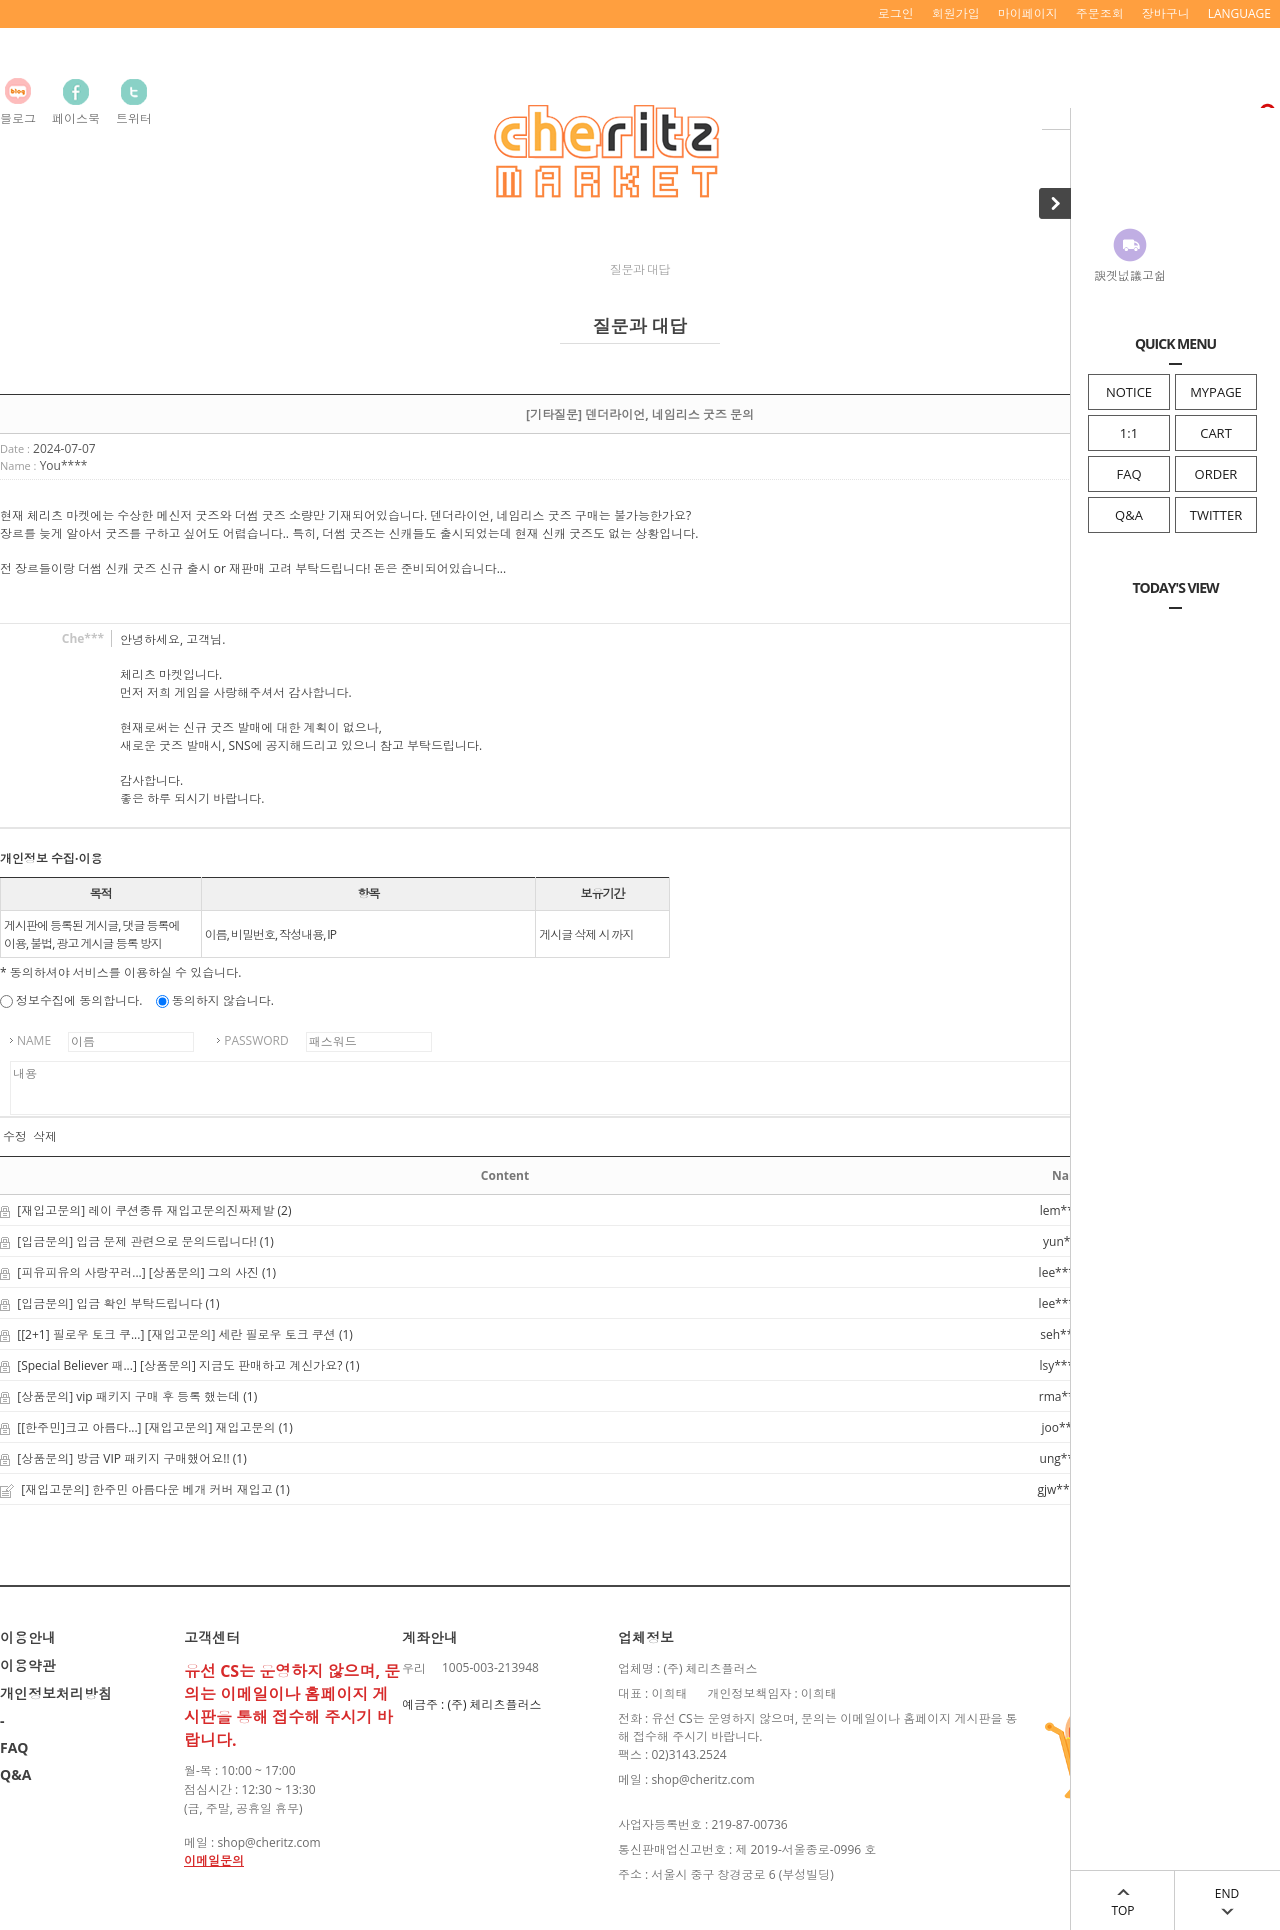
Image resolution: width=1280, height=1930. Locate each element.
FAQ (1128, 474)
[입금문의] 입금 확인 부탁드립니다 (109, 1303)
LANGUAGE (1239, 13)
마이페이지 (1028, 13)
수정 (15, 1137)
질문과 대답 (640, 269)
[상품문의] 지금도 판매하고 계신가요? (241, 1365)
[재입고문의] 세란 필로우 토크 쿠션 (241, 1334)
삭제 (45, 1137)
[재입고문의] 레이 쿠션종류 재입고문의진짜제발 (145, 1210)
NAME (34, 1040)
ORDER (1216, 474)
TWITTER (1216, 515)
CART (1216, 433)
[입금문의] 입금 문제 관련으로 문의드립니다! (137, 1241)
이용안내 (28, 1637)
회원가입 (956, 13)
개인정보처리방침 (56, 1693)
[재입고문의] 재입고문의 (210, 1427)
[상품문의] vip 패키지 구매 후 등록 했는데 (128, 1396)
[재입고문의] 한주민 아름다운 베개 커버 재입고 (146, 1489)
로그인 (896, 13)
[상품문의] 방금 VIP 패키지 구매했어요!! (123, 1458)
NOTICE (1129, 392)
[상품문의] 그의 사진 (204, 1272)
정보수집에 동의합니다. (71, 1000)
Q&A (1129, 515)
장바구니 (1166, 13)
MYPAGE (1216, 392)
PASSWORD (256, 1040)
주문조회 (1100, 13)
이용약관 (28, 1665)
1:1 (1129, 433)
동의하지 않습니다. (215, 1000)
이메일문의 (214, 1860)
